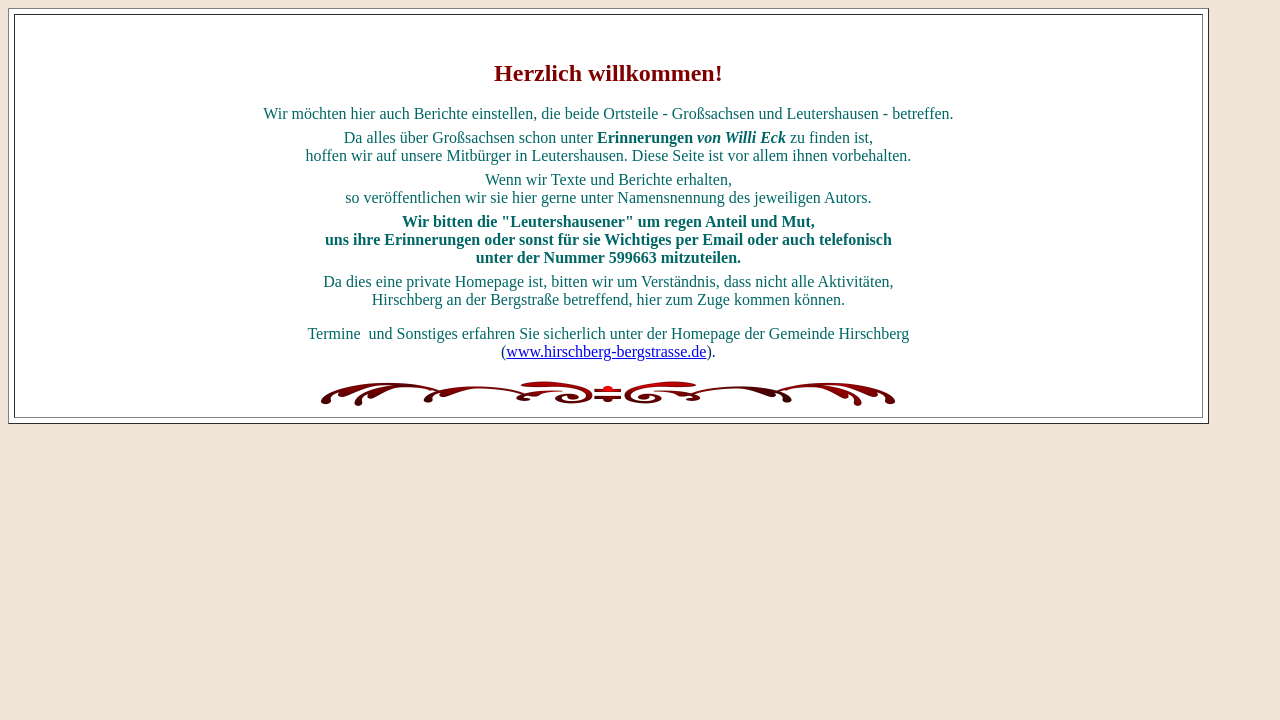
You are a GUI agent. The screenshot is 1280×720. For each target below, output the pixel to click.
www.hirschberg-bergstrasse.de (606, 351)
